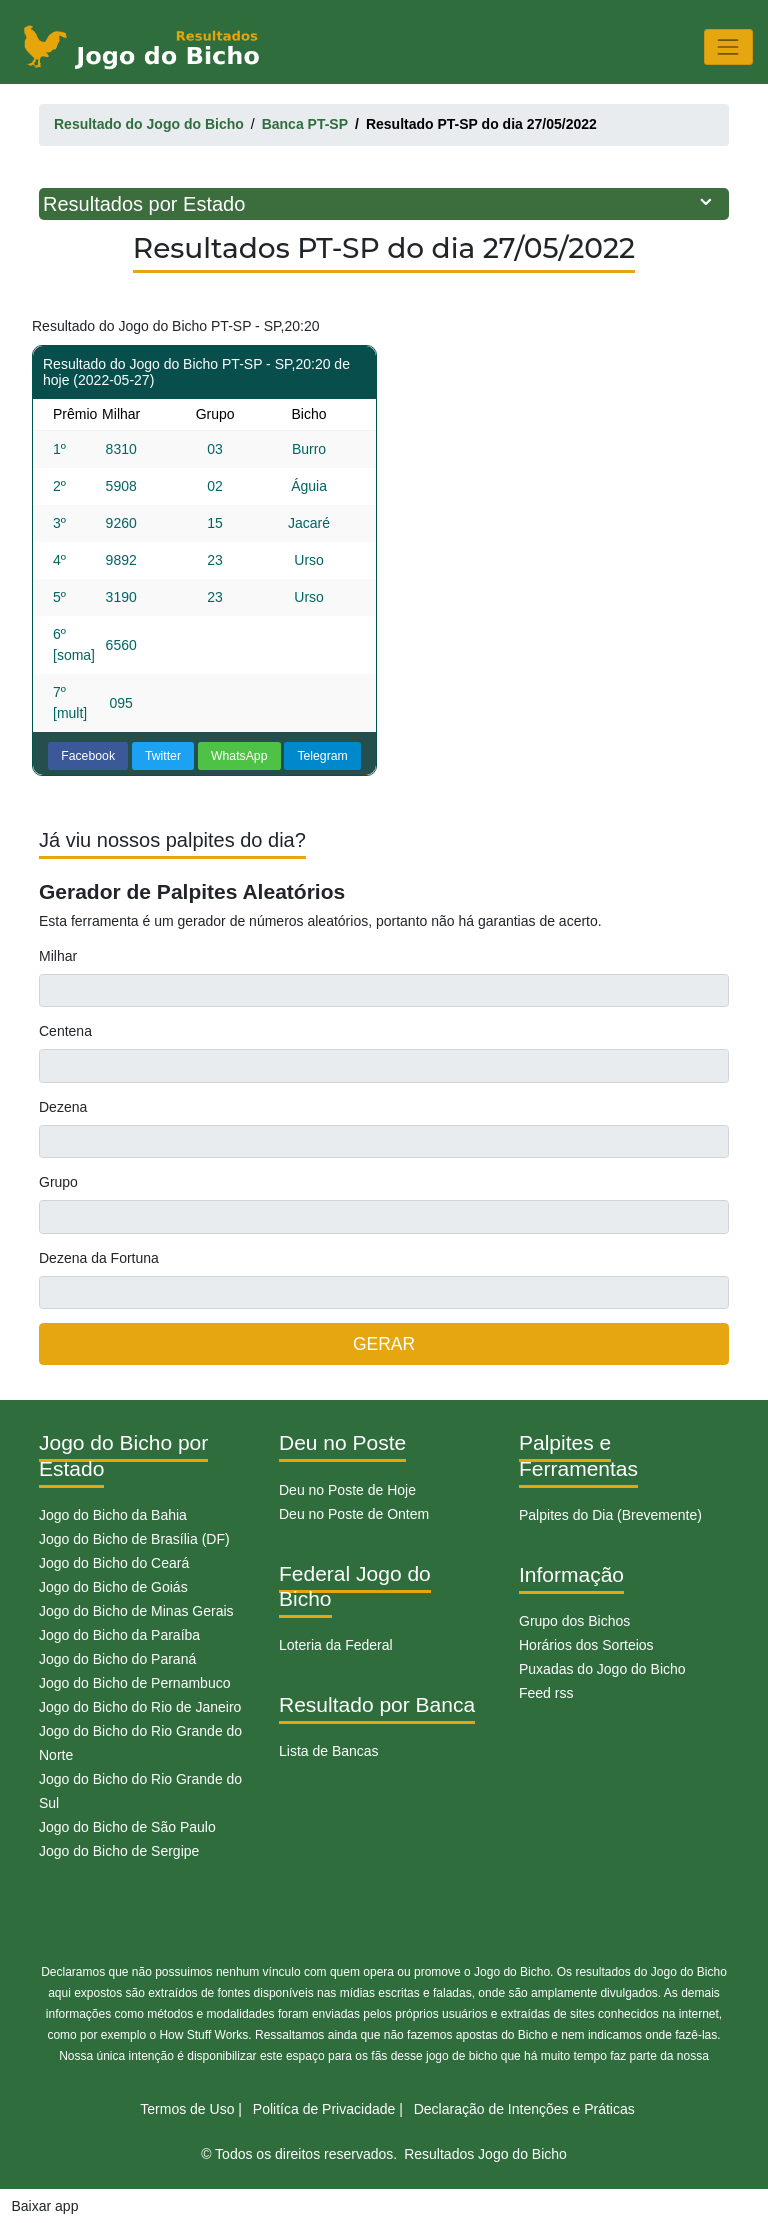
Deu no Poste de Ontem (354, 1514)
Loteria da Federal (336, 1645)
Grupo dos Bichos (574, 1621)
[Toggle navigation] (728, 46)
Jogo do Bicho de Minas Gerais (136, 1611)
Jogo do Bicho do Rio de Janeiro (140, 1707)
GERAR (384, 1344)
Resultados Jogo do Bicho (485, 2154)
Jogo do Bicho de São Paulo (127, 1827)
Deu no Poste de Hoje (347, 1490)
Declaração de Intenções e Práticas (524, 2109)
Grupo (58, 1182)
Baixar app (45, 2206)
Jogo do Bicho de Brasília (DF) (134, 1539)
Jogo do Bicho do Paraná (117, 1659)
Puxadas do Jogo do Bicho (602, 1669)
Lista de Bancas (329, 1751)
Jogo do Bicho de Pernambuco (134, 1683)
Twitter (163, 756)
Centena (65, 1031)
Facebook (88, 756)
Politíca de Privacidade (324, 2109)
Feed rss (546, 1693)
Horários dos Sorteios (586, 1645)
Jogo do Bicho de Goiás (113, 1587)
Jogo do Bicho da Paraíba (119, 1635)
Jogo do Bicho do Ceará (114, 1563)
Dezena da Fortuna (99, 1258)
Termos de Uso (187, 2109)
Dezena (63, 1107)
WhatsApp (239, 756)
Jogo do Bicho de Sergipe (119, 1851)
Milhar (58, 956)
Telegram (322, 756)
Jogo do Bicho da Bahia (113, 1515)
